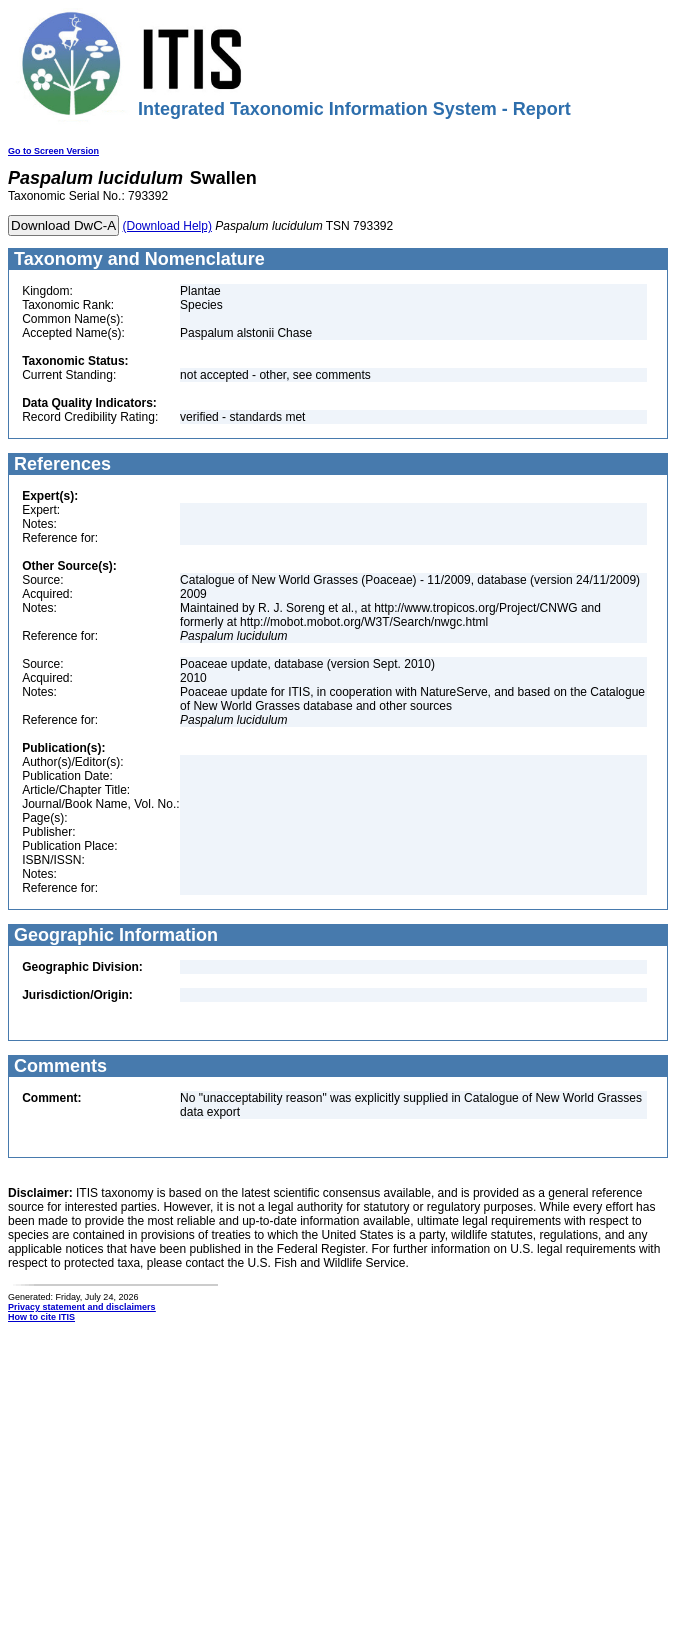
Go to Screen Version (53, 151)
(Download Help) (167, 226)
